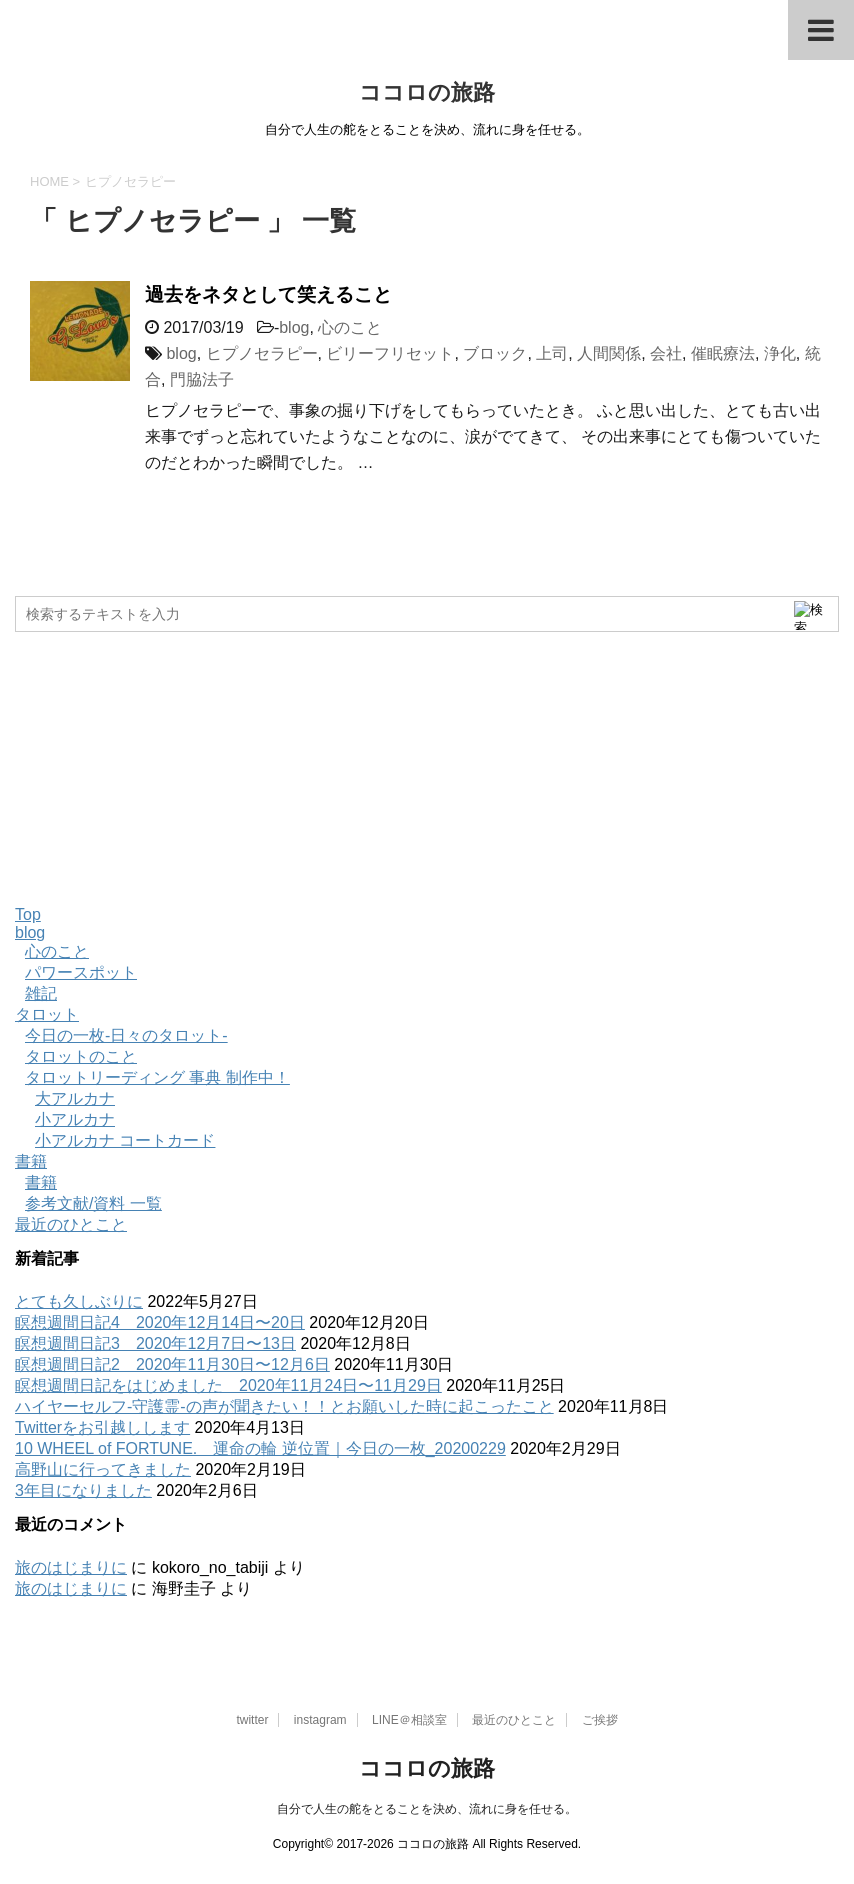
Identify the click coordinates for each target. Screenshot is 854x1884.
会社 (666, 353)
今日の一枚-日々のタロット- (126, 1035)
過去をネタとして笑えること (268, 294)
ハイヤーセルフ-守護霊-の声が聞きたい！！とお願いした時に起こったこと (284, 1406)
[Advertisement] (165, 767)
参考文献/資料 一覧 (93, 1203)
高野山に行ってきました (103, 1469)
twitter (252, 1720)
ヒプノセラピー (262, 353)
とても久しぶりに (79, 1301)
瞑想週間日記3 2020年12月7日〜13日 (155, 1343)
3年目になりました (83, 1490)
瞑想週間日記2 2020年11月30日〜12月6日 (172, 1364)
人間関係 (609, 353)
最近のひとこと (71, 1224)
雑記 (41, 993)
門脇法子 (202, 379)
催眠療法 (723, 353)
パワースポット (81, 972)
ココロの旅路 (427, 92)
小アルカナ (75, 1119)
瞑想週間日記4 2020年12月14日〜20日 (160, 1322)
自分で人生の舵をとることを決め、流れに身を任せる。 (427, 1809)
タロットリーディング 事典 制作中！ (157, 1077)
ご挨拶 (600, 1720)
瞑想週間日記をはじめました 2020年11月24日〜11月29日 (228, 1385)
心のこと (350, 327)
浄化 (780, 353)
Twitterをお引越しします (102, 1427)
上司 (552, 353)
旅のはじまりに (71, 1567)
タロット (47, 1014)
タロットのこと (81, 1056)
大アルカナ (75, 1098)
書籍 (31, 1161)
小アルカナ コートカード (125, 1140)
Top (28, 914)
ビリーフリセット (390, 353)
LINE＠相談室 (409, 1720)
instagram (320, 1720)
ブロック (495, 353)
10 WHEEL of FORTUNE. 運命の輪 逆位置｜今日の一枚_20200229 (260, 1448)
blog (294, 327)
